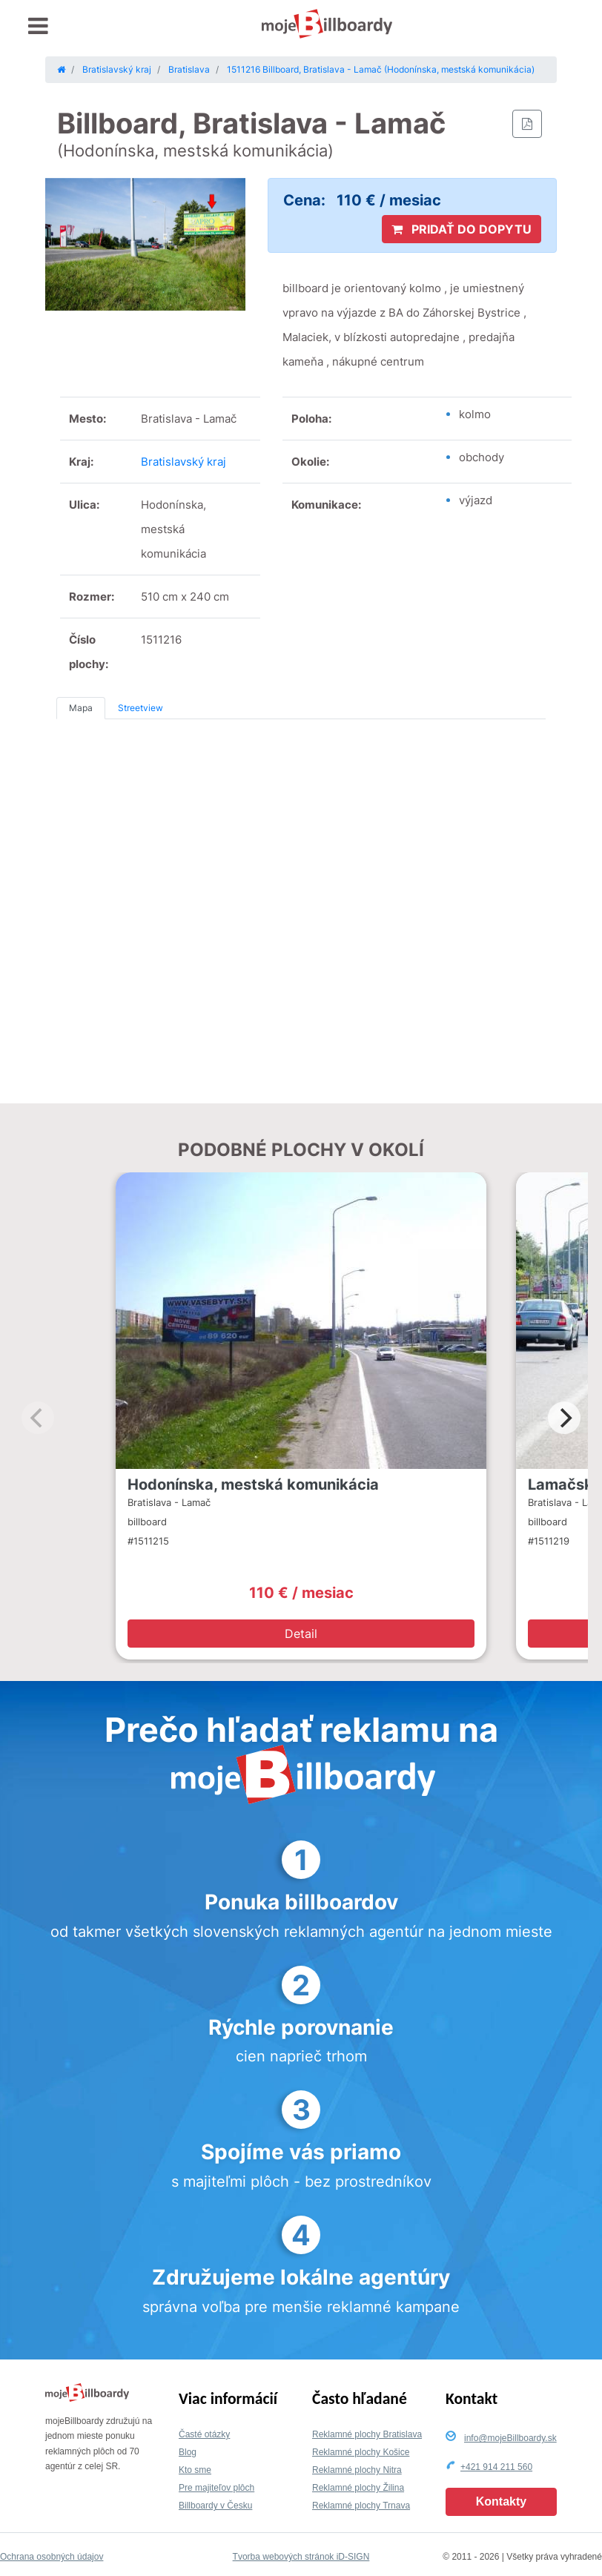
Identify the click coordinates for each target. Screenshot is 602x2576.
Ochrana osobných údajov (51, 2557)
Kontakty (501, 2501)
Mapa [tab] (81, 707)
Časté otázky (204, 2434)
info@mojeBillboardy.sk (510, 2438)
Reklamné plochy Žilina (358, 2488)
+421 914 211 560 (496, 2467)
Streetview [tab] (140, 707)
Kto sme (195, 2470)
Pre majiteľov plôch (216, 2488)
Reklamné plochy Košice (360, 2452)
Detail (301, 1633)
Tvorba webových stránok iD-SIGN (301, 2557)
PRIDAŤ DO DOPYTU (461, 229)
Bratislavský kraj (183, 462)
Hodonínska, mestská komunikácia (253, 1484)
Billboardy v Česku (215, 2505)
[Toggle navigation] (38, 26)
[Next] (564, 1417)
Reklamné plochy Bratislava (367, 2434)
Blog (187, 2452)
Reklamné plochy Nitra (357, 2470)
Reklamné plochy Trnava (361, 2505)
